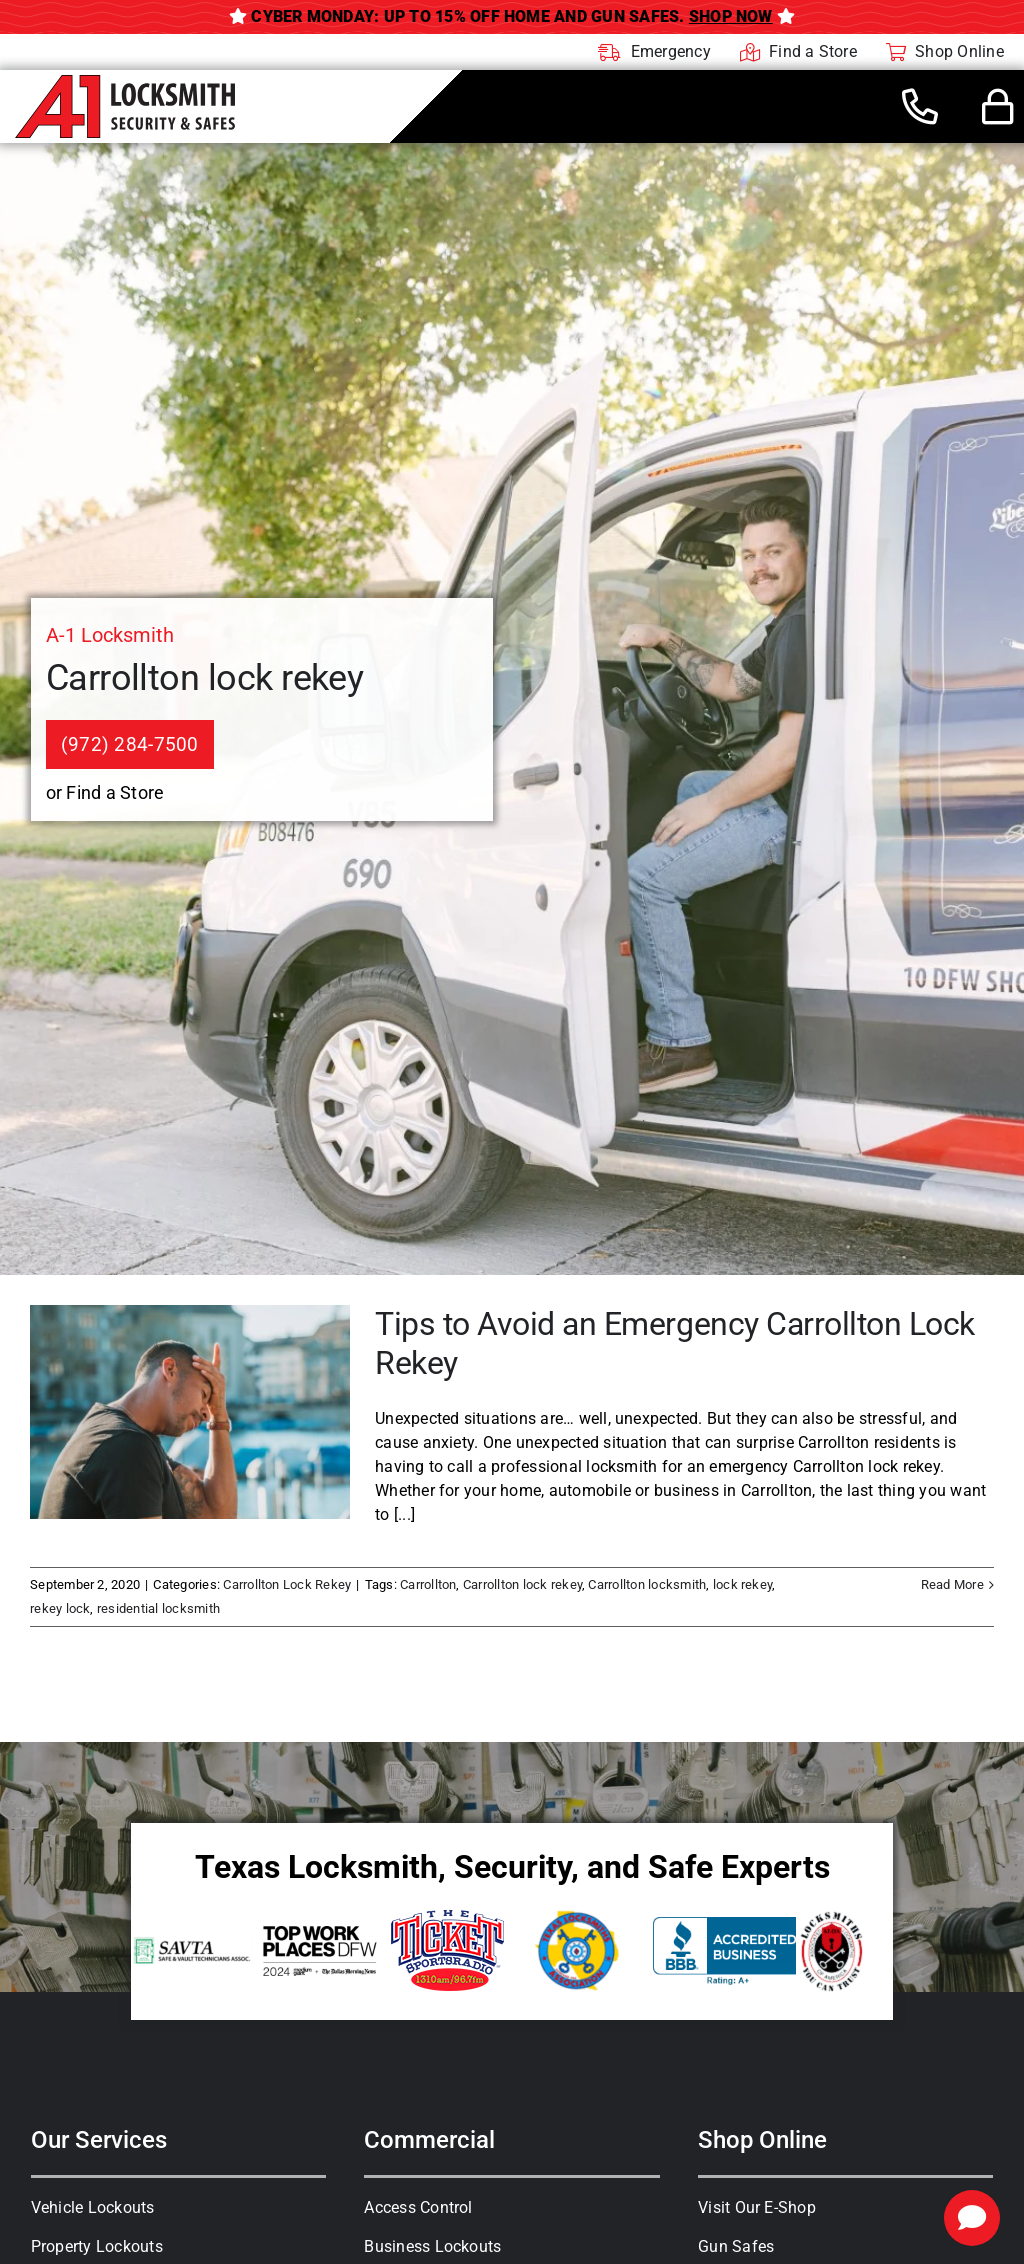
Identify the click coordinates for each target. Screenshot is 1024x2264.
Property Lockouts (97, 2246)
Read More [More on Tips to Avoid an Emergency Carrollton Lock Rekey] (952, 1584)
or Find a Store (105, 792)
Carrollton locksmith (647, 1584)
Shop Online (762, 2140)
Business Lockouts (432, 2246)
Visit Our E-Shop (757, 2207)
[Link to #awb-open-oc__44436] (998, 107)
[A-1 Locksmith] (125, 82)
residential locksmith (158, 1608)
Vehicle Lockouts (93, 2207)
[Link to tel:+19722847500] (920, 107)
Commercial (429, 2140)
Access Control (418, 2207)
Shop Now (731, 16)
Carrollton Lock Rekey (287, 1584)
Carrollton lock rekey (522, 1584)
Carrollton (428, 1584)
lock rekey (742, 1584)
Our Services (99, 2140)
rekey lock (60, 1608)
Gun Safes (736, 2246)
